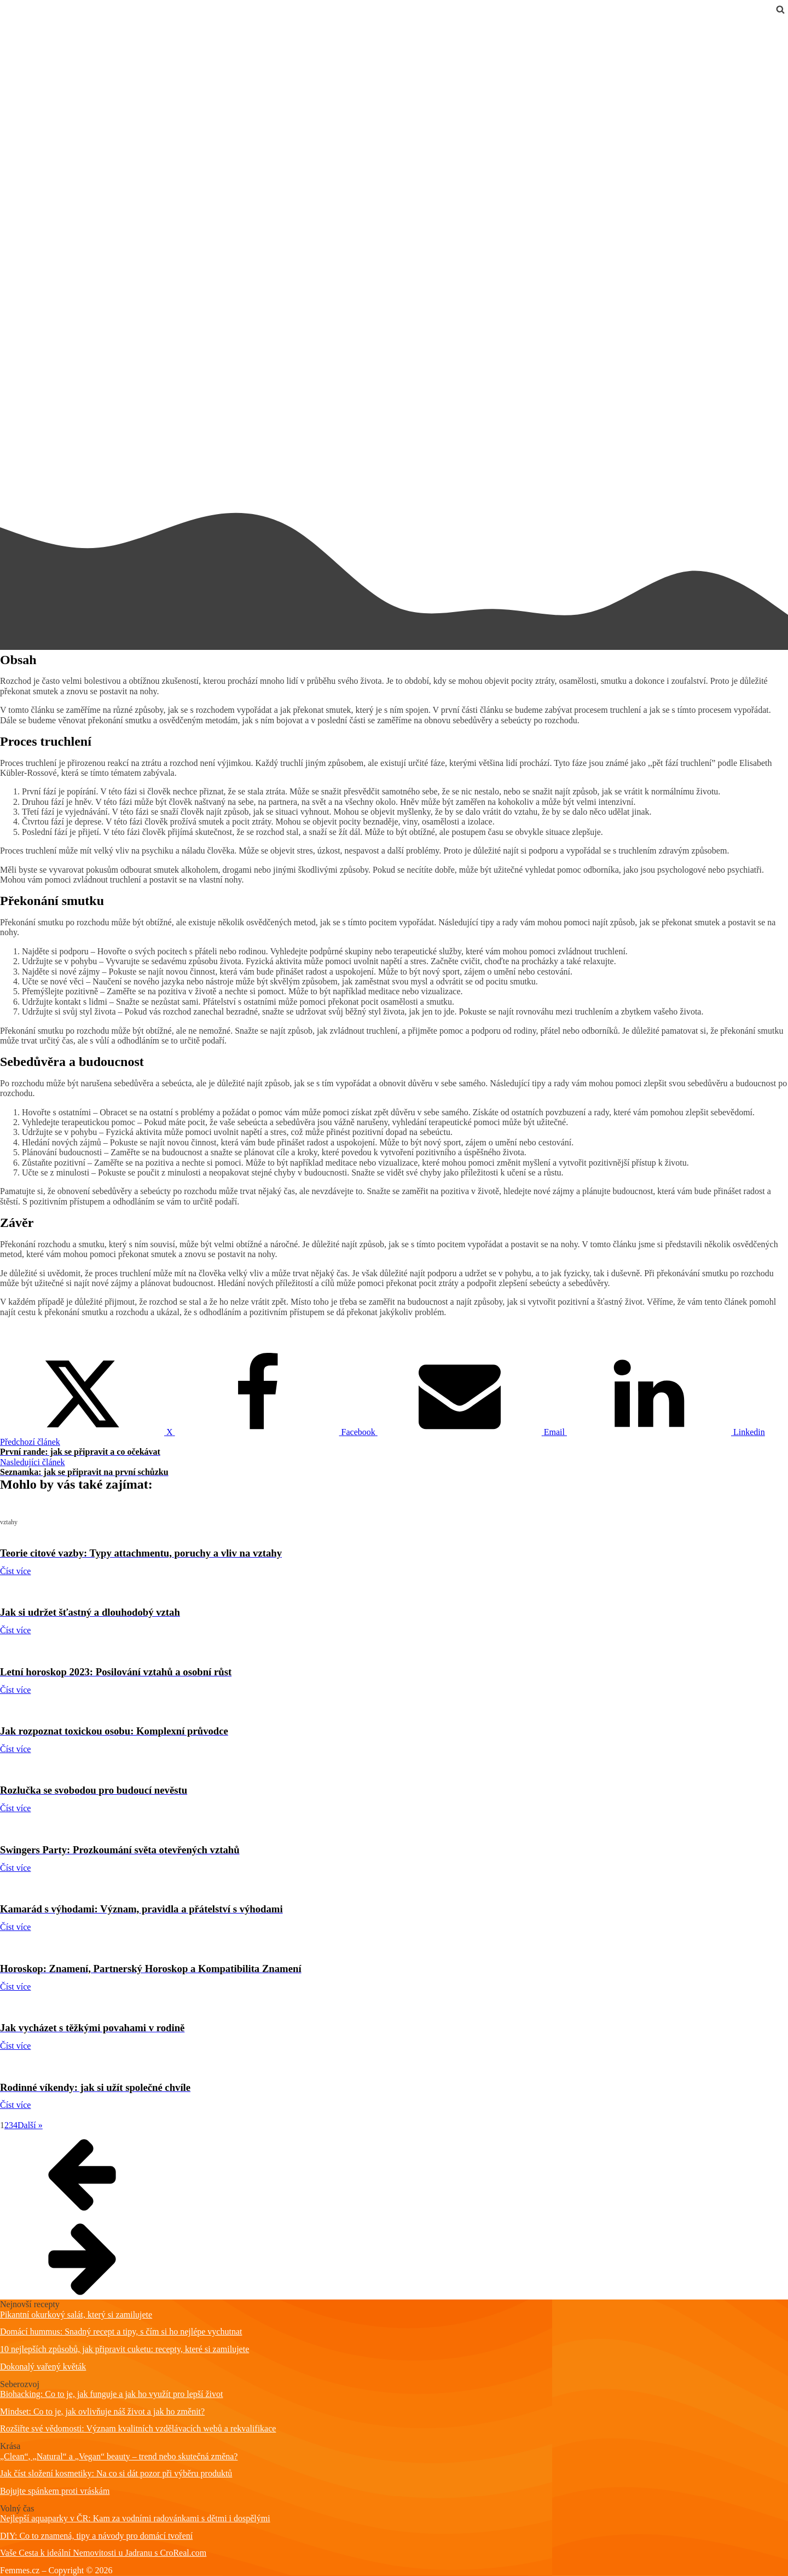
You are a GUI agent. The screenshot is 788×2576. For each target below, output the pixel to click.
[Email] (472, 1432)
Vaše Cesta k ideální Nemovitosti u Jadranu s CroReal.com (103, 2552)
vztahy (12, 23)
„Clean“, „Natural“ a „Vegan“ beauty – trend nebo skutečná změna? (118, 2456)
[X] (87, 1432)
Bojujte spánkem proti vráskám (54, 2491)
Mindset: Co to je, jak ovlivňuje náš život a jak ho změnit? (102, 2411)
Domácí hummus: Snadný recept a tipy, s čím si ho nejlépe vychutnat (121, 2331)
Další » (30, 2125)
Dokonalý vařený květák (43, 2366)
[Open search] (780, 9)
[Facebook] (276, 1432)
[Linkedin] (666, 1432)
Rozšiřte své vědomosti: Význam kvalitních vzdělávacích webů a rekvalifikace (138, 2428)
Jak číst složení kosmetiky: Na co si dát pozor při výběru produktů (116, 2473)
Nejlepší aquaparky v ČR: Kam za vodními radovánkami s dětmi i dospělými (135, 2518)
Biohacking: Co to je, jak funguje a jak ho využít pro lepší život (111, 2394)
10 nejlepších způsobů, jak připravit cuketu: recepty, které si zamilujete (124, 2349)
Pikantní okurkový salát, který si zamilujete (76, 2314)
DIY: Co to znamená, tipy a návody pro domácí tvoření (96, 2535)
